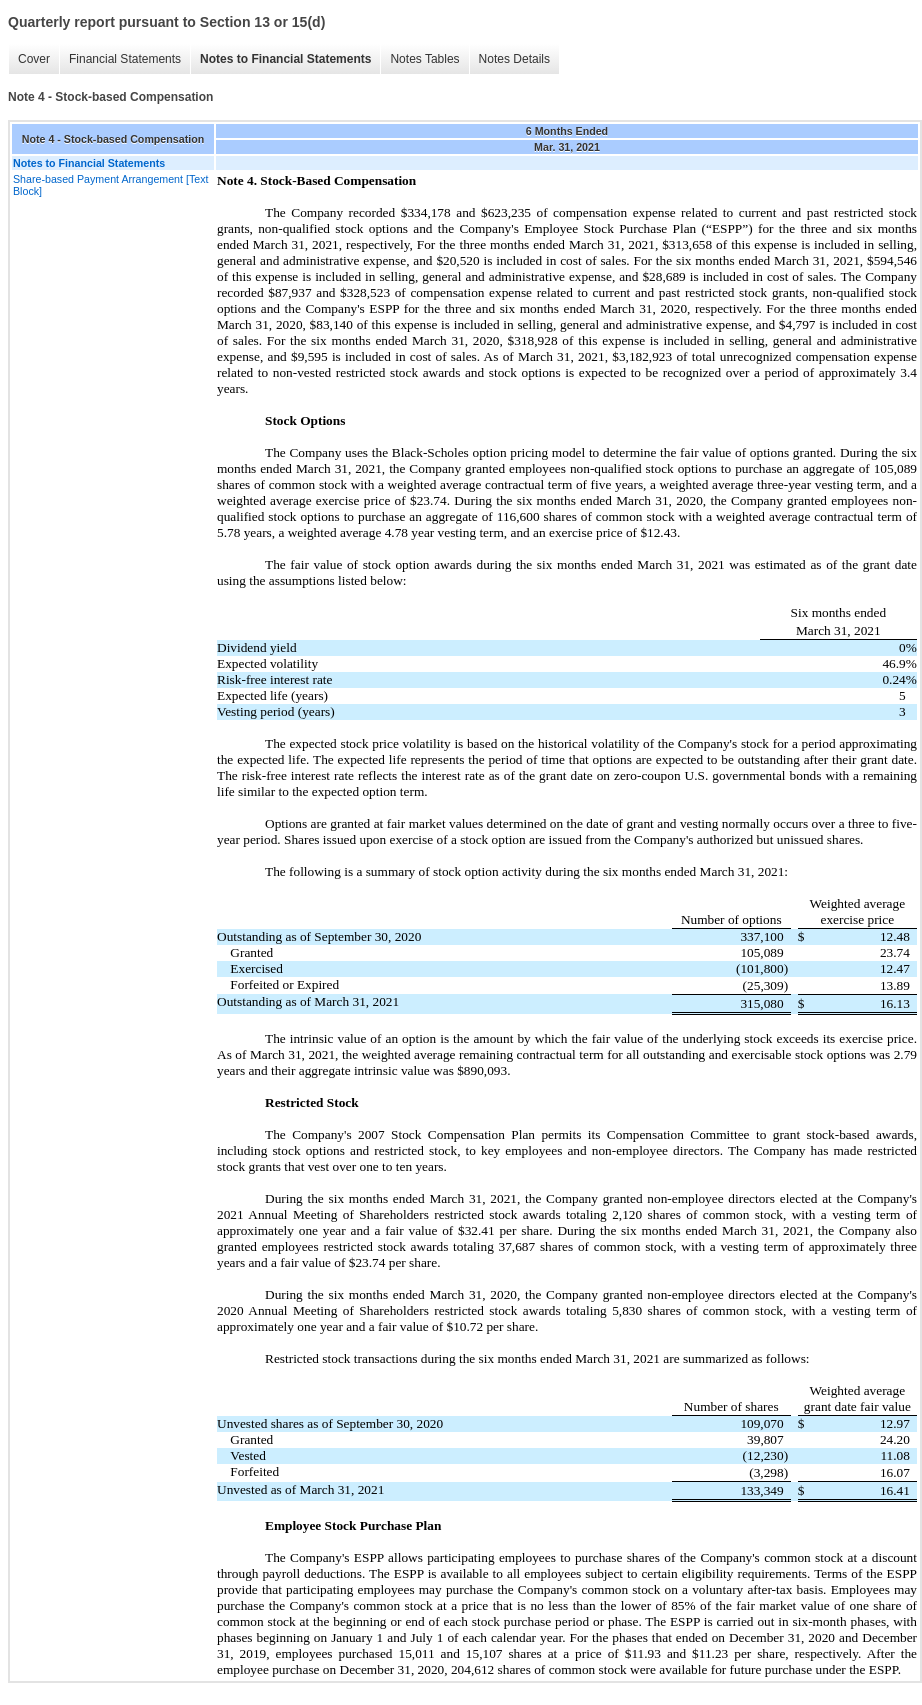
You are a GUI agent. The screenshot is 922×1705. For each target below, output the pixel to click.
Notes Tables (424, 59)
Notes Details (514, 59)
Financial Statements (125, 59)
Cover (34, 59)
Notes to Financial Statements (285, 59)
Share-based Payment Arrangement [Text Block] (110, 185)
